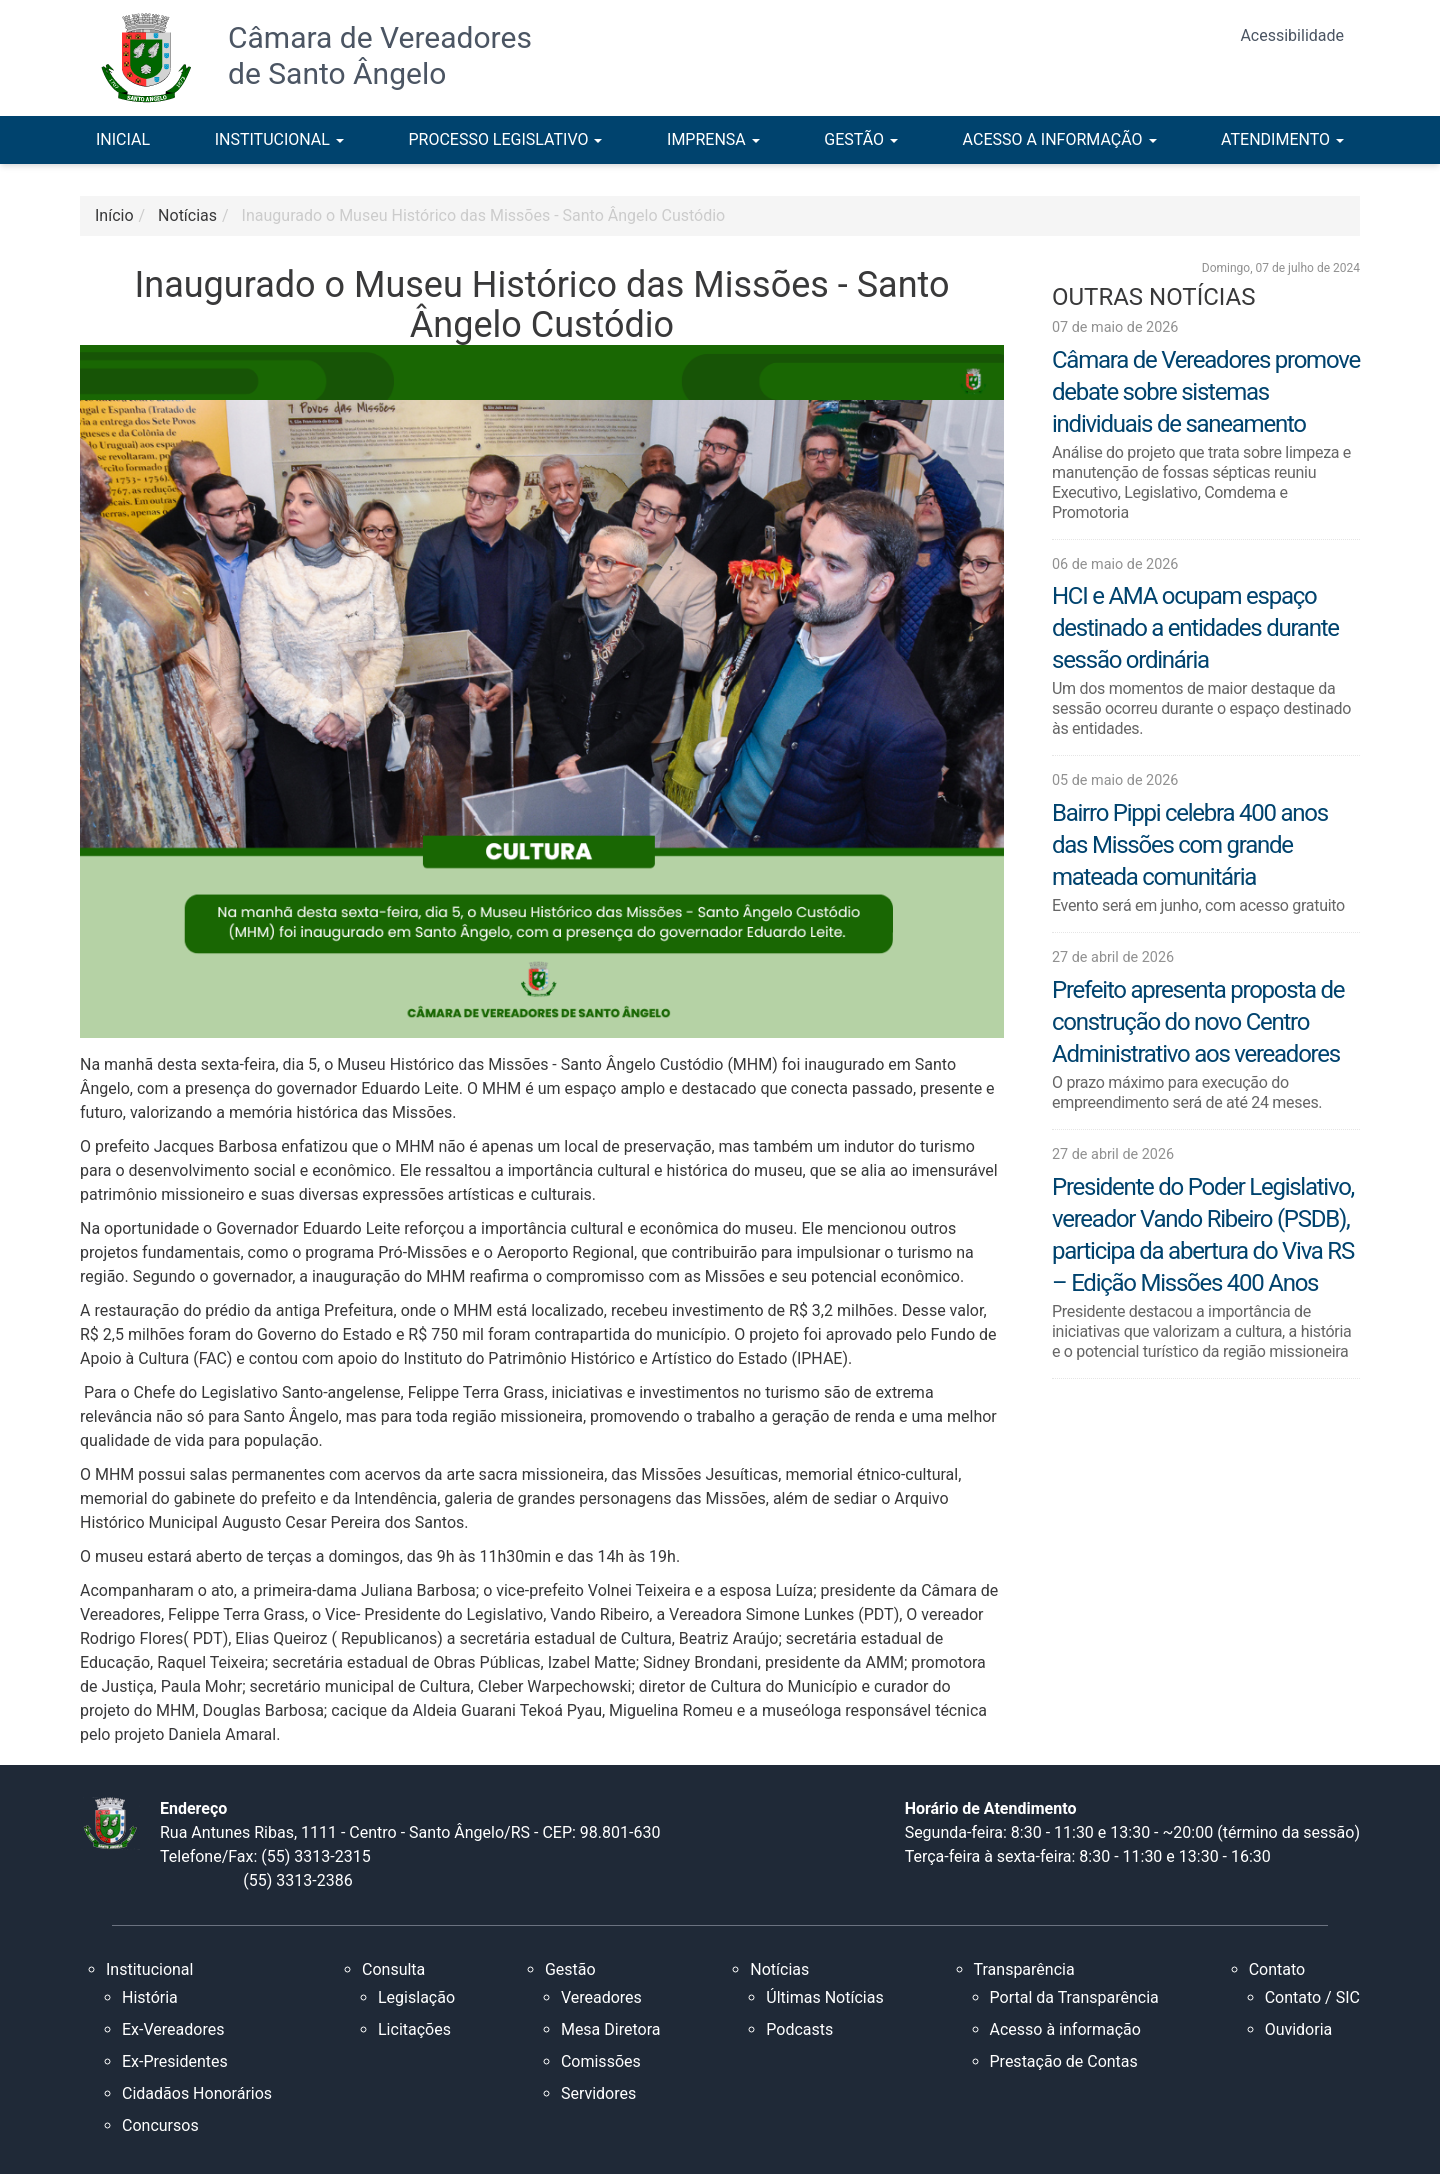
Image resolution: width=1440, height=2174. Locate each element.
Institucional (149, 1969)
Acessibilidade (1292, 35)
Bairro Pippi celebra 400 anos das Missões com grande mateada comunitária (1190, 845)
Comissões (601, 2061)
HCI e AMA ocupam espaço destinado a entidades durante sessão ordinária (1195, 628)
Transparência (1024, 1969)
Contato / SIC (1312, 1997)
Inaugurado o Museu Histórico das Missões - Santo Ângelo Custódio (484, 215)
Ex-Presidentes (175, 2061)
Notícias (779, 1969)
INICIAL (123, 139)
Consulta (393, 1969)
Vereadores (601, 1997)
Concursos (160, 2125)
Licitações (414, 2029)
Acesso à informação (1065, 2029)
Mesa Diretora (611, 2029)
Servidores (598, 2093)
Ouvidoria (1299, 2029)
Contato (1277, 1969)
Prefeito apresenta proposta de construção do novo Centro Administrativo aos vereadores (1198, 1022)
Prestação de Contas (1064, 2061)
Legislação (416, 1997)
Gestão (570, 1969)
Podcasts (799, 2029)
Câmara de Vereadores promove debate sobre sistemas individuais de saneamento (1206, 392)
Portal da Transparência (1074, 1997)
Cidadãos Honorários (197, 2093)
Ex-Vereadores (173, 2029)
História (150, 1997)
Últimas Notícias (824, 1997)
